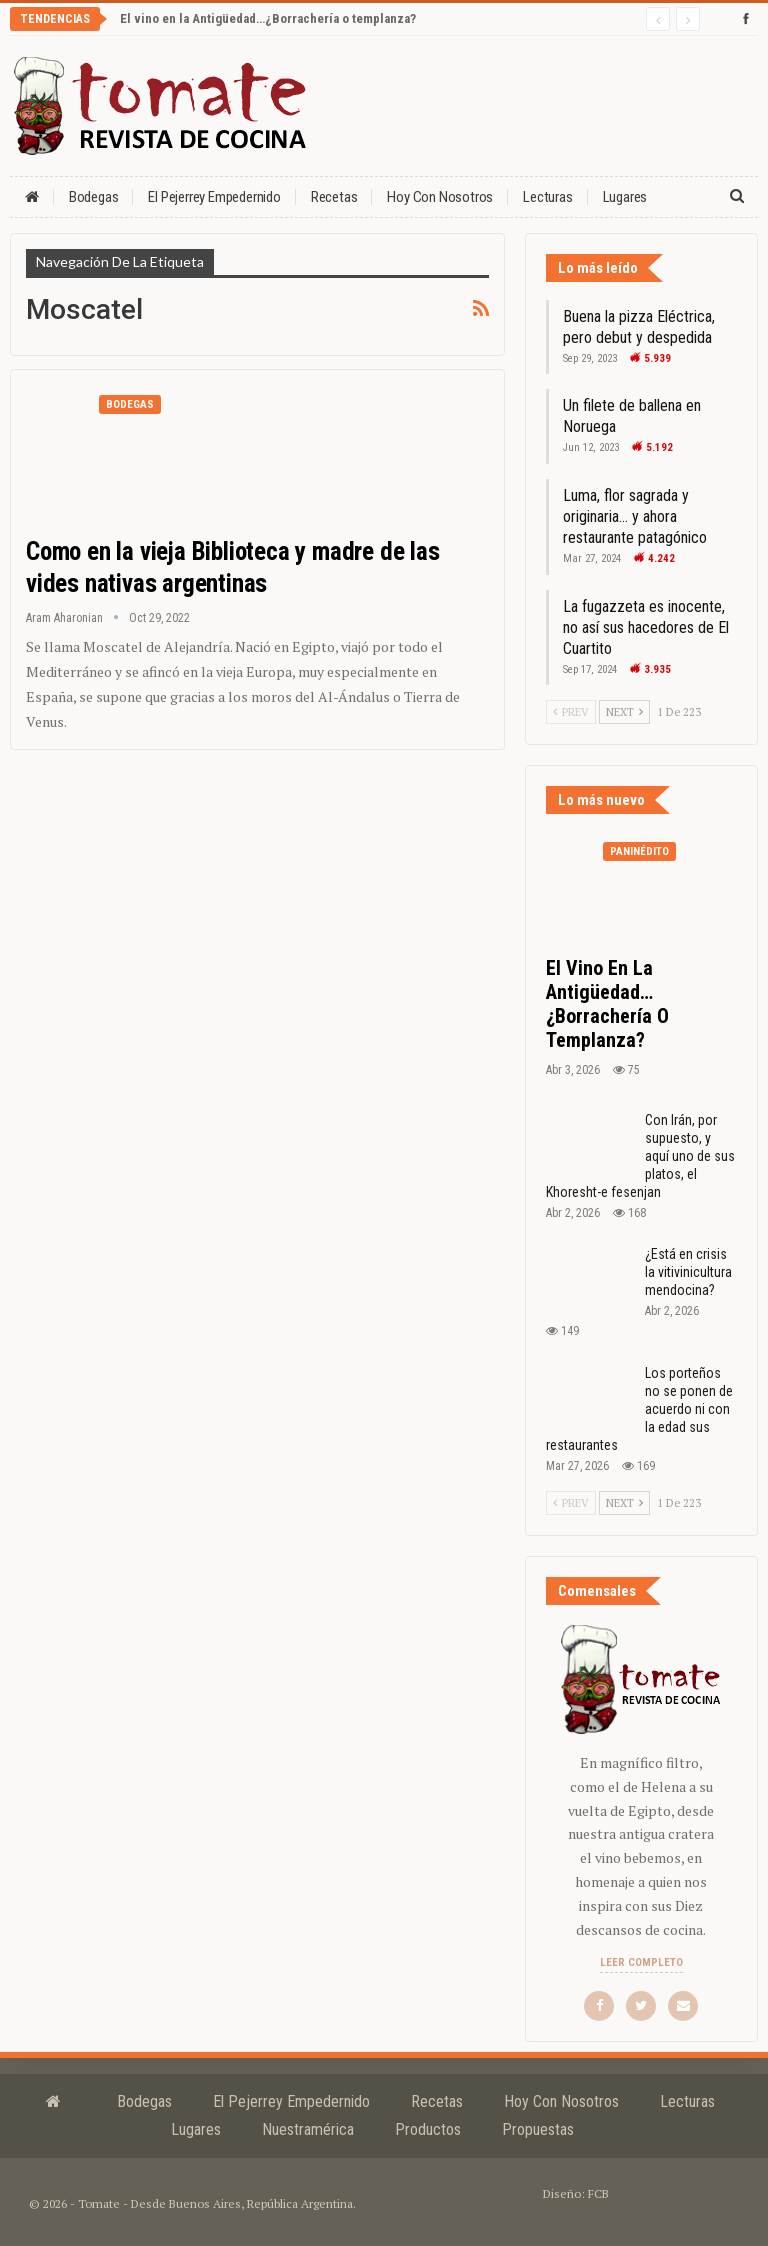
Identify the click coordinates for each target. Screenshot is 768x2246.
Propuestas (538, 2129)
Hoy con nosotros (440, 197)
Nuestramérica (308, 2129)
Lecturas (547, 197)
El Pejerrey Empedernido (214, 197)
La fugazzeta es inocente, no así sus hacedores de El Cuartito (646, 627)
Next (624, 712)
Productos (428, 2129)
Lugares (196, 2129)
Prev (571, 712)
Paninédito (639, 851)
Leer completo (641, 1962)
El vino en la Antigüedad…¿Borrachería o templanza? (268, 18)
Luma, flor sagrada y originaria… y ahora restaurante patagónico (635, 516)
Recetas (334, 197)
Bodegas (94, 197)
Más (615, 197)
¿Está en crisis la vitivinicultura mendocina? (688, 1272)
